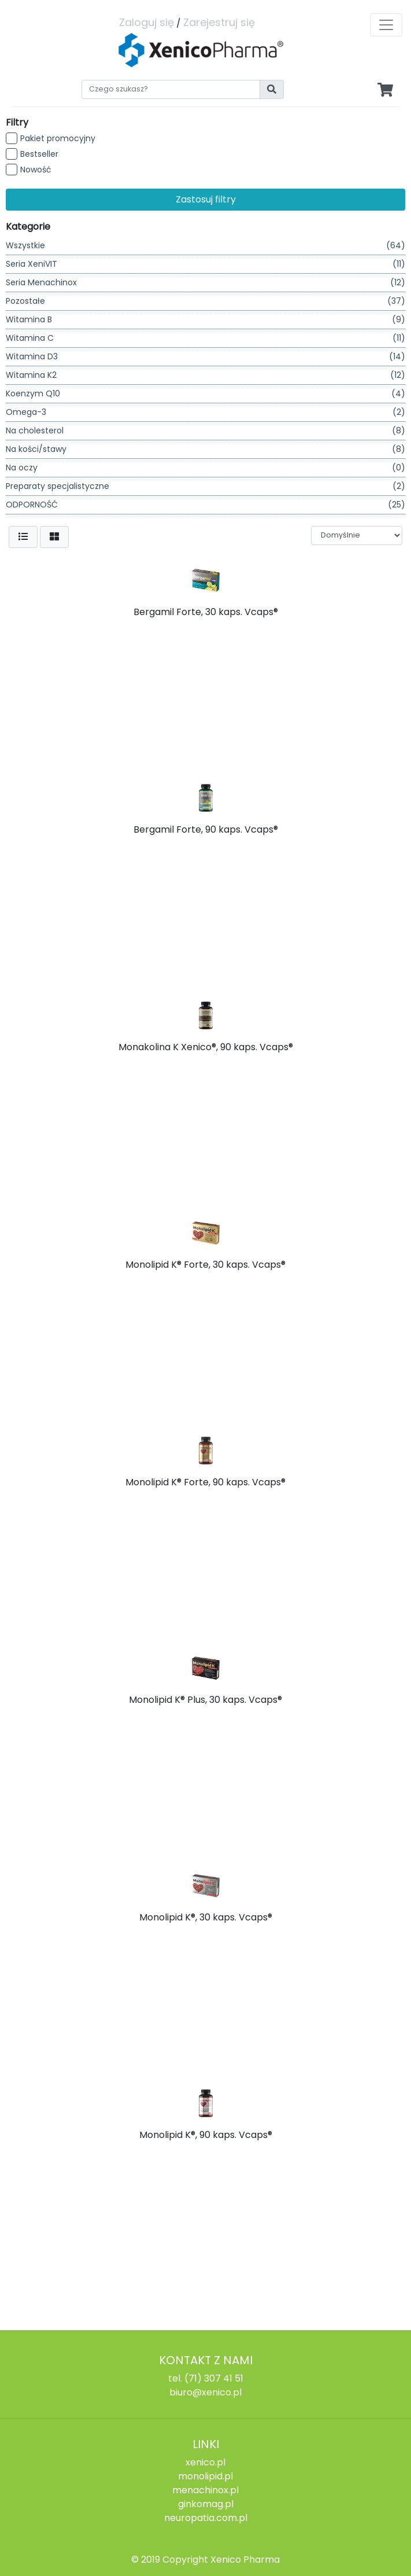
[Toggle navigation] (386, 24)
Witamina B (205, 320)
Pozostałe (205, 301)
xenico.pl (205, 2462)
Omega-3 (205, 412)
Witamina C (205, 338)
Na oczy (205, 468)
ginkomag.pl (206, 2504)
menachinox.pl (205, 2490)
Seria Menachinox (205, 283)
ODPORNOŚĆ (205, 505)
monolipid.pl (205, 2476)
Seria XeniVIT (205, 264)
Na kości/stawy (205, 449)
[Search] (171, 89)
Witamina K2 (205, 375)
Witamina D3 (205, 357)
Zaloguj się (146, 22)
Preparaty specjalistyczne (205, 486)
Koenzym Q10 (205, 394)
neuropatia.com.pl (205, 2518)
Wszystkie (205, 246)
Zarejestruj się (219, 22)
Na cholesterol (205, 431)
